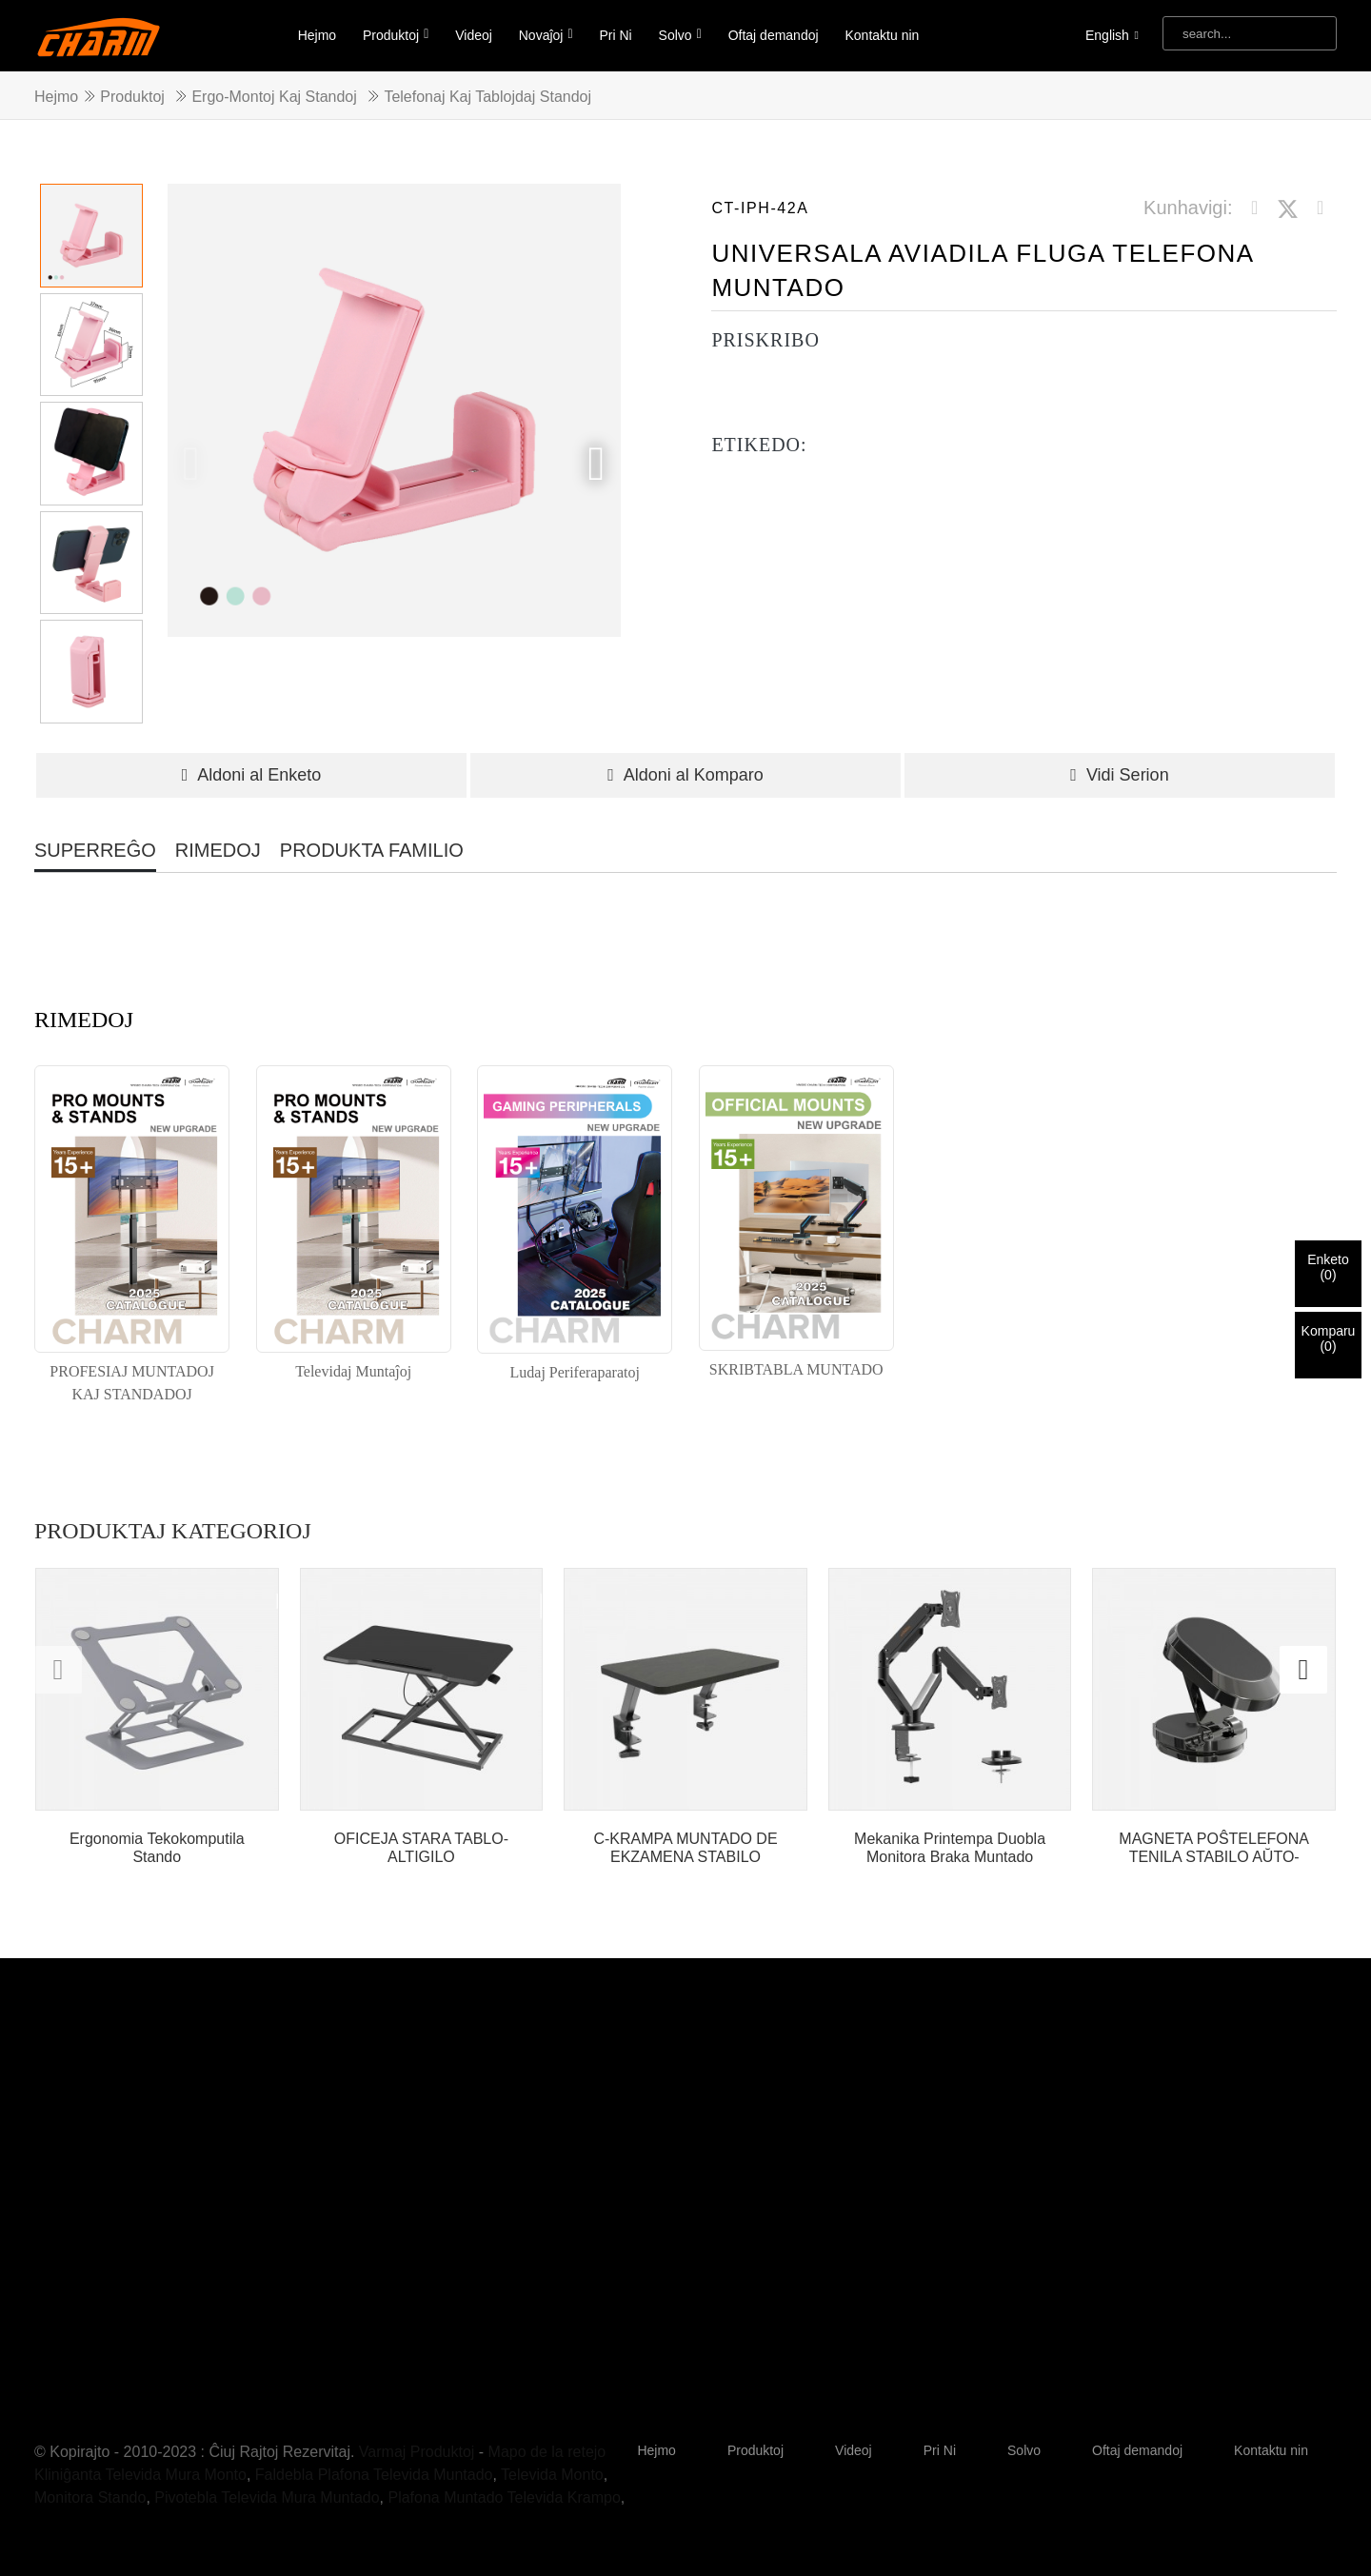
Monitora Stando (90, 2497)
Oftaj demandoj (773, 35)
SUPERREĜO (95, 850)
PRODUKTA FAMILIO (372, 850)
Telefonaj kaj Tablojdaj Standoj (487, 97)
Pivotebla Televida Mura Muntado (266, 2497)
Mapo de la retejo (547, 2452)
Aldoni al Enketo (252, 774)
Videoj (473, 35)
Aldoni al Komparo (685, 774)
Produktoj (395, 35)
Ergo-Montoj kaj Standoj (273, 97)
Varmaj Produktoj (417, 2452)
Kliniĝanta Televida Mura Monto (140, 2475)
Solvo (680, 35)
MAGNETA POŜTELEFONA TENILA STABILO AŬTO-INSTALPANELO (1214, 1848)
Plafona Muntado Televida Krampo (503, 2497)
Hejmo (317, 35)
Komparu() (1328, 1338)
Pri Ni (615, 35)
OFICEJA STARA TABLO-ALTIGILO (421, 1848)
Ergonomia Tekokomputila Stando (157, 1848)
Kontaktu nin (881, 35)
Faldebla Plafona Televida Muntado (374, 2475)
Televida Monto (552, 2475)
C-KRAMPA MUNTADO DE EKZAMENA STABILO (685, 1848)
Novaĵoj (546, 35)
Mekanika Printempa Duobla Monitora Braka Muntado (949, 1848)
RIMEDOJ (218, 850)
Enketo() (1328, 1267)
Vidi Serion (1119, 774)
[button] (597, 463)
